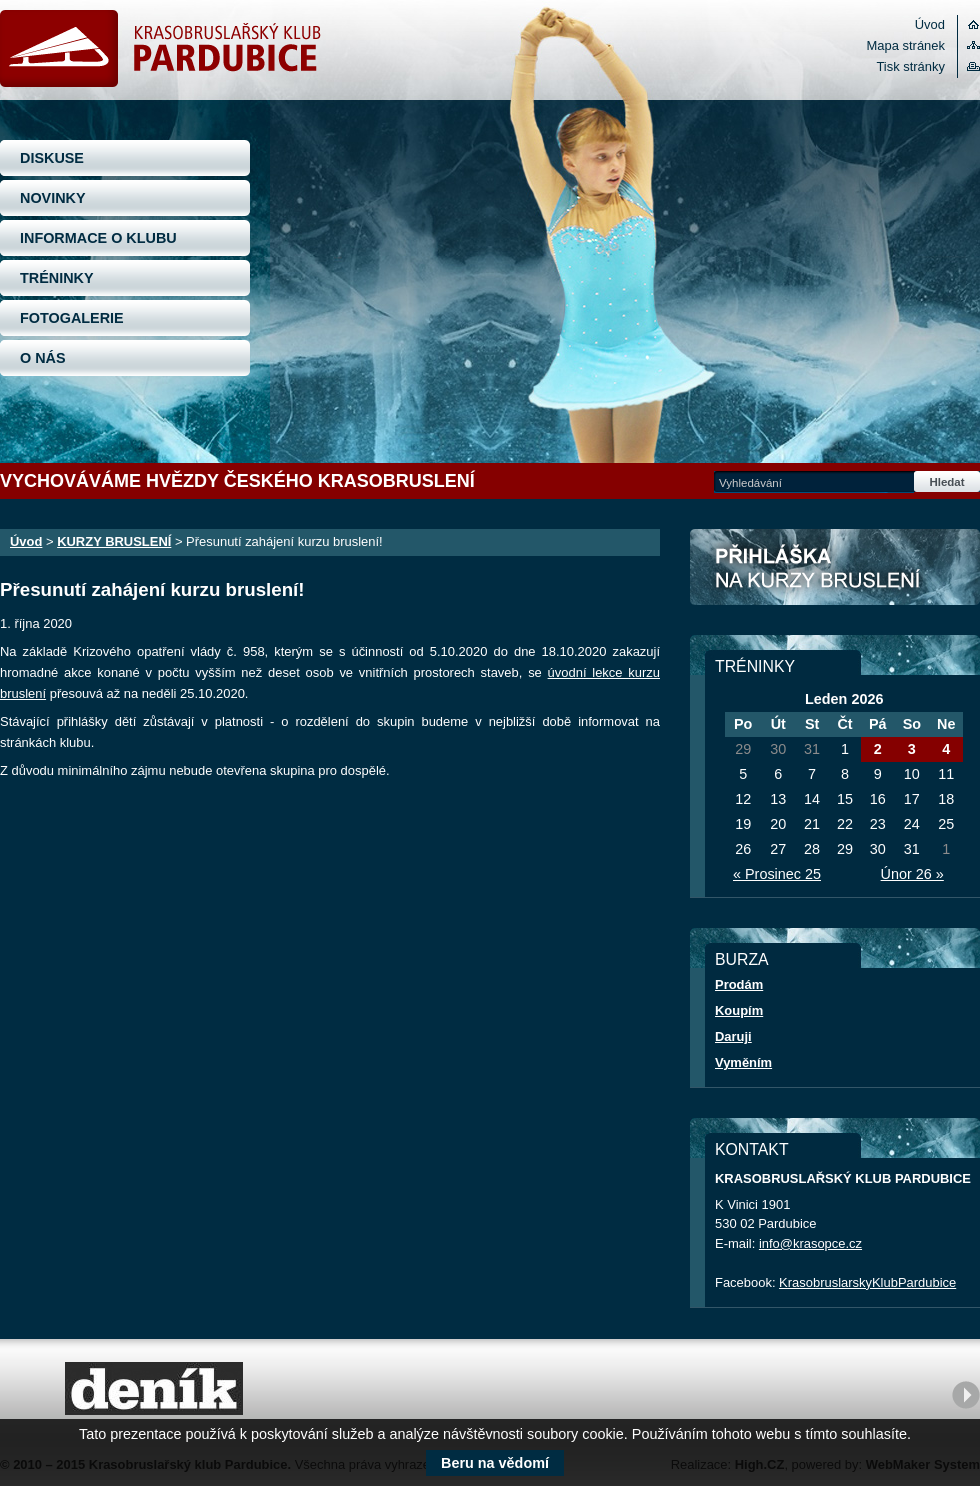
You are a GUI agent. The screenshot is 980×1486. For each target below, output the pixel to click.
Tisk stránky (910, 66)
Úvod (930, 24)
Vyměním (743, 1062)
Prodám (739, 984)
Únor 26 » (912, 874)
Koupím (739, 1010)
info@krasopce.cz (810, 1243)
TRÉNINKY (57, 278)
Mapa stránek (906, 45)
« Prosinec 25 (777, 874)
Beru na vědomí (495, 1463)
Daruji (733, 1036)
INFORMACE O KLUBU (98, 238)
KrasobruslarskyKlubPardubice (867, 1282)
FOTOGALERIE (72, 318)
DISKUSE (52, 158)
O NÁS (43, 358)
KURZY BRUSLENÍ (114, 541)
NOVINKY (53, 198)
